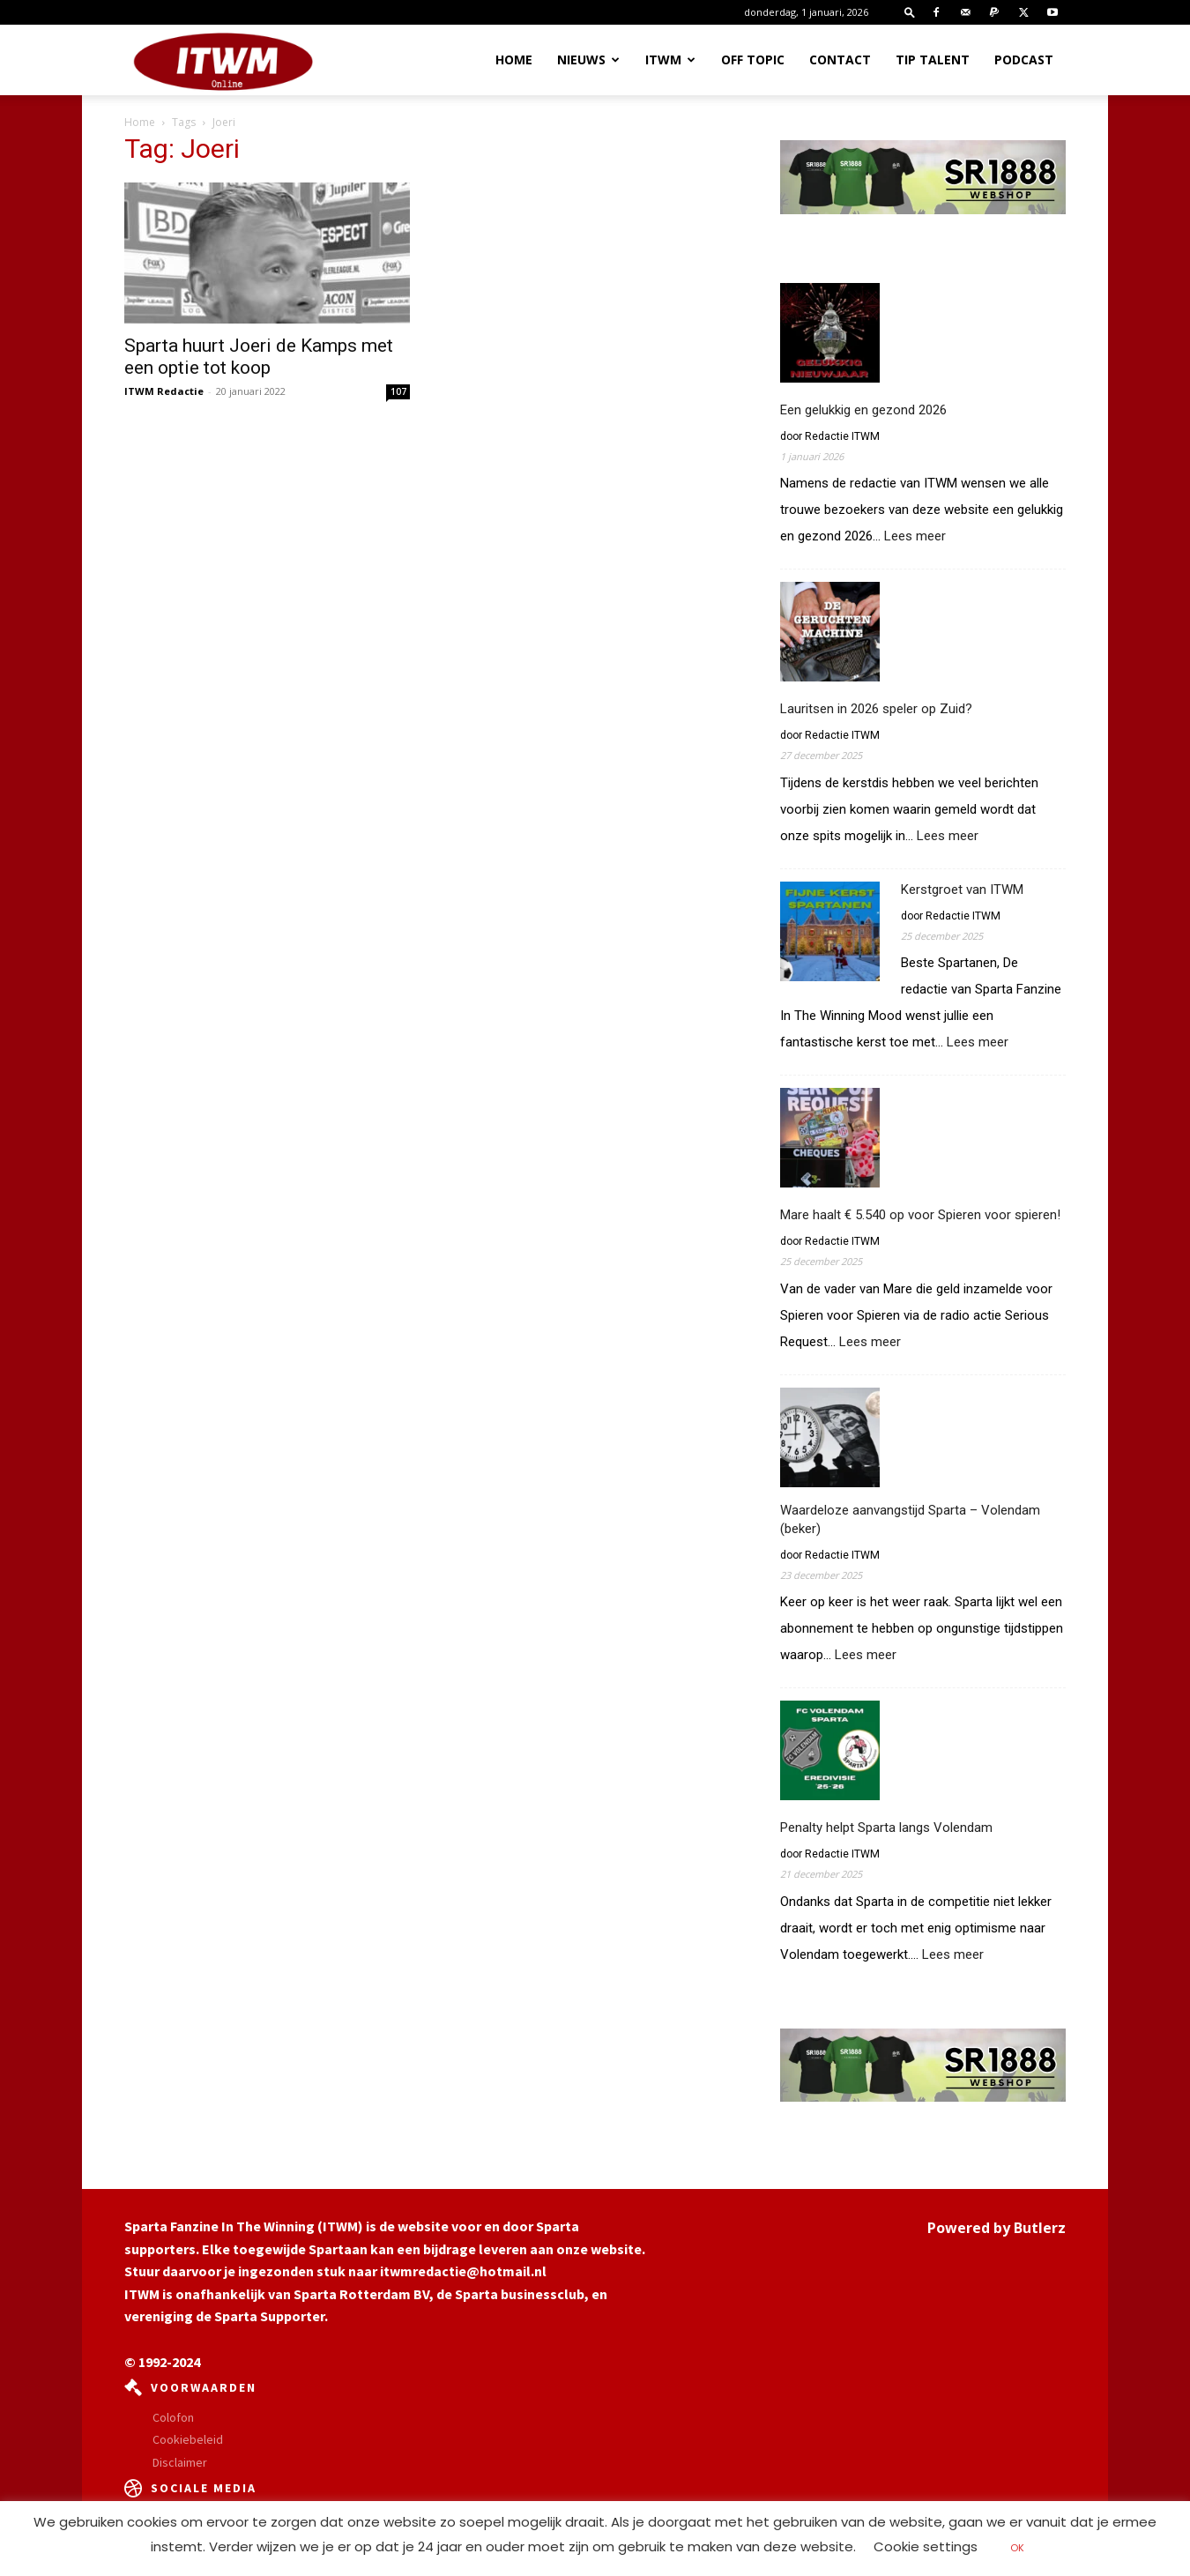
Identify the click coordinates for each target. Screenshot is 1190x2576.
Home (513, 59)
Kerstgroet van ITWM (962, 889)
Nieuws (588, 59)
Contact (840, 59)
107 (398, 391)
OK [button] (1017, 2548)
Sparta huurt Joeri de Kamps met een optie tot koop (258, 356)
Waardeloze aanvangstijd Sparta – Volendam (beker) (910, 1519)
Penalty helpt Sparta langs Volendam (886, 1827)
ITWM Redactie (164, 391)
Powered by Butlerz (996, 2227)
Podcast (1023, 59)
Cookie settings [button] (926, 2546)
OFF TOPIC (753, 59)
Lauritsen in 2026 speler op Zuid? (876, 709)
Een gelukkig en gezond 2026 (863, 410)
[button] (909, 12)
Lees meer (915, 536)
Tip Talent (933, 59)
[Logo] (223, 61)
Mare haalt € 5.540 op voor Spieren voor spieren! (920, 1215)
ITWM (670, 59)
